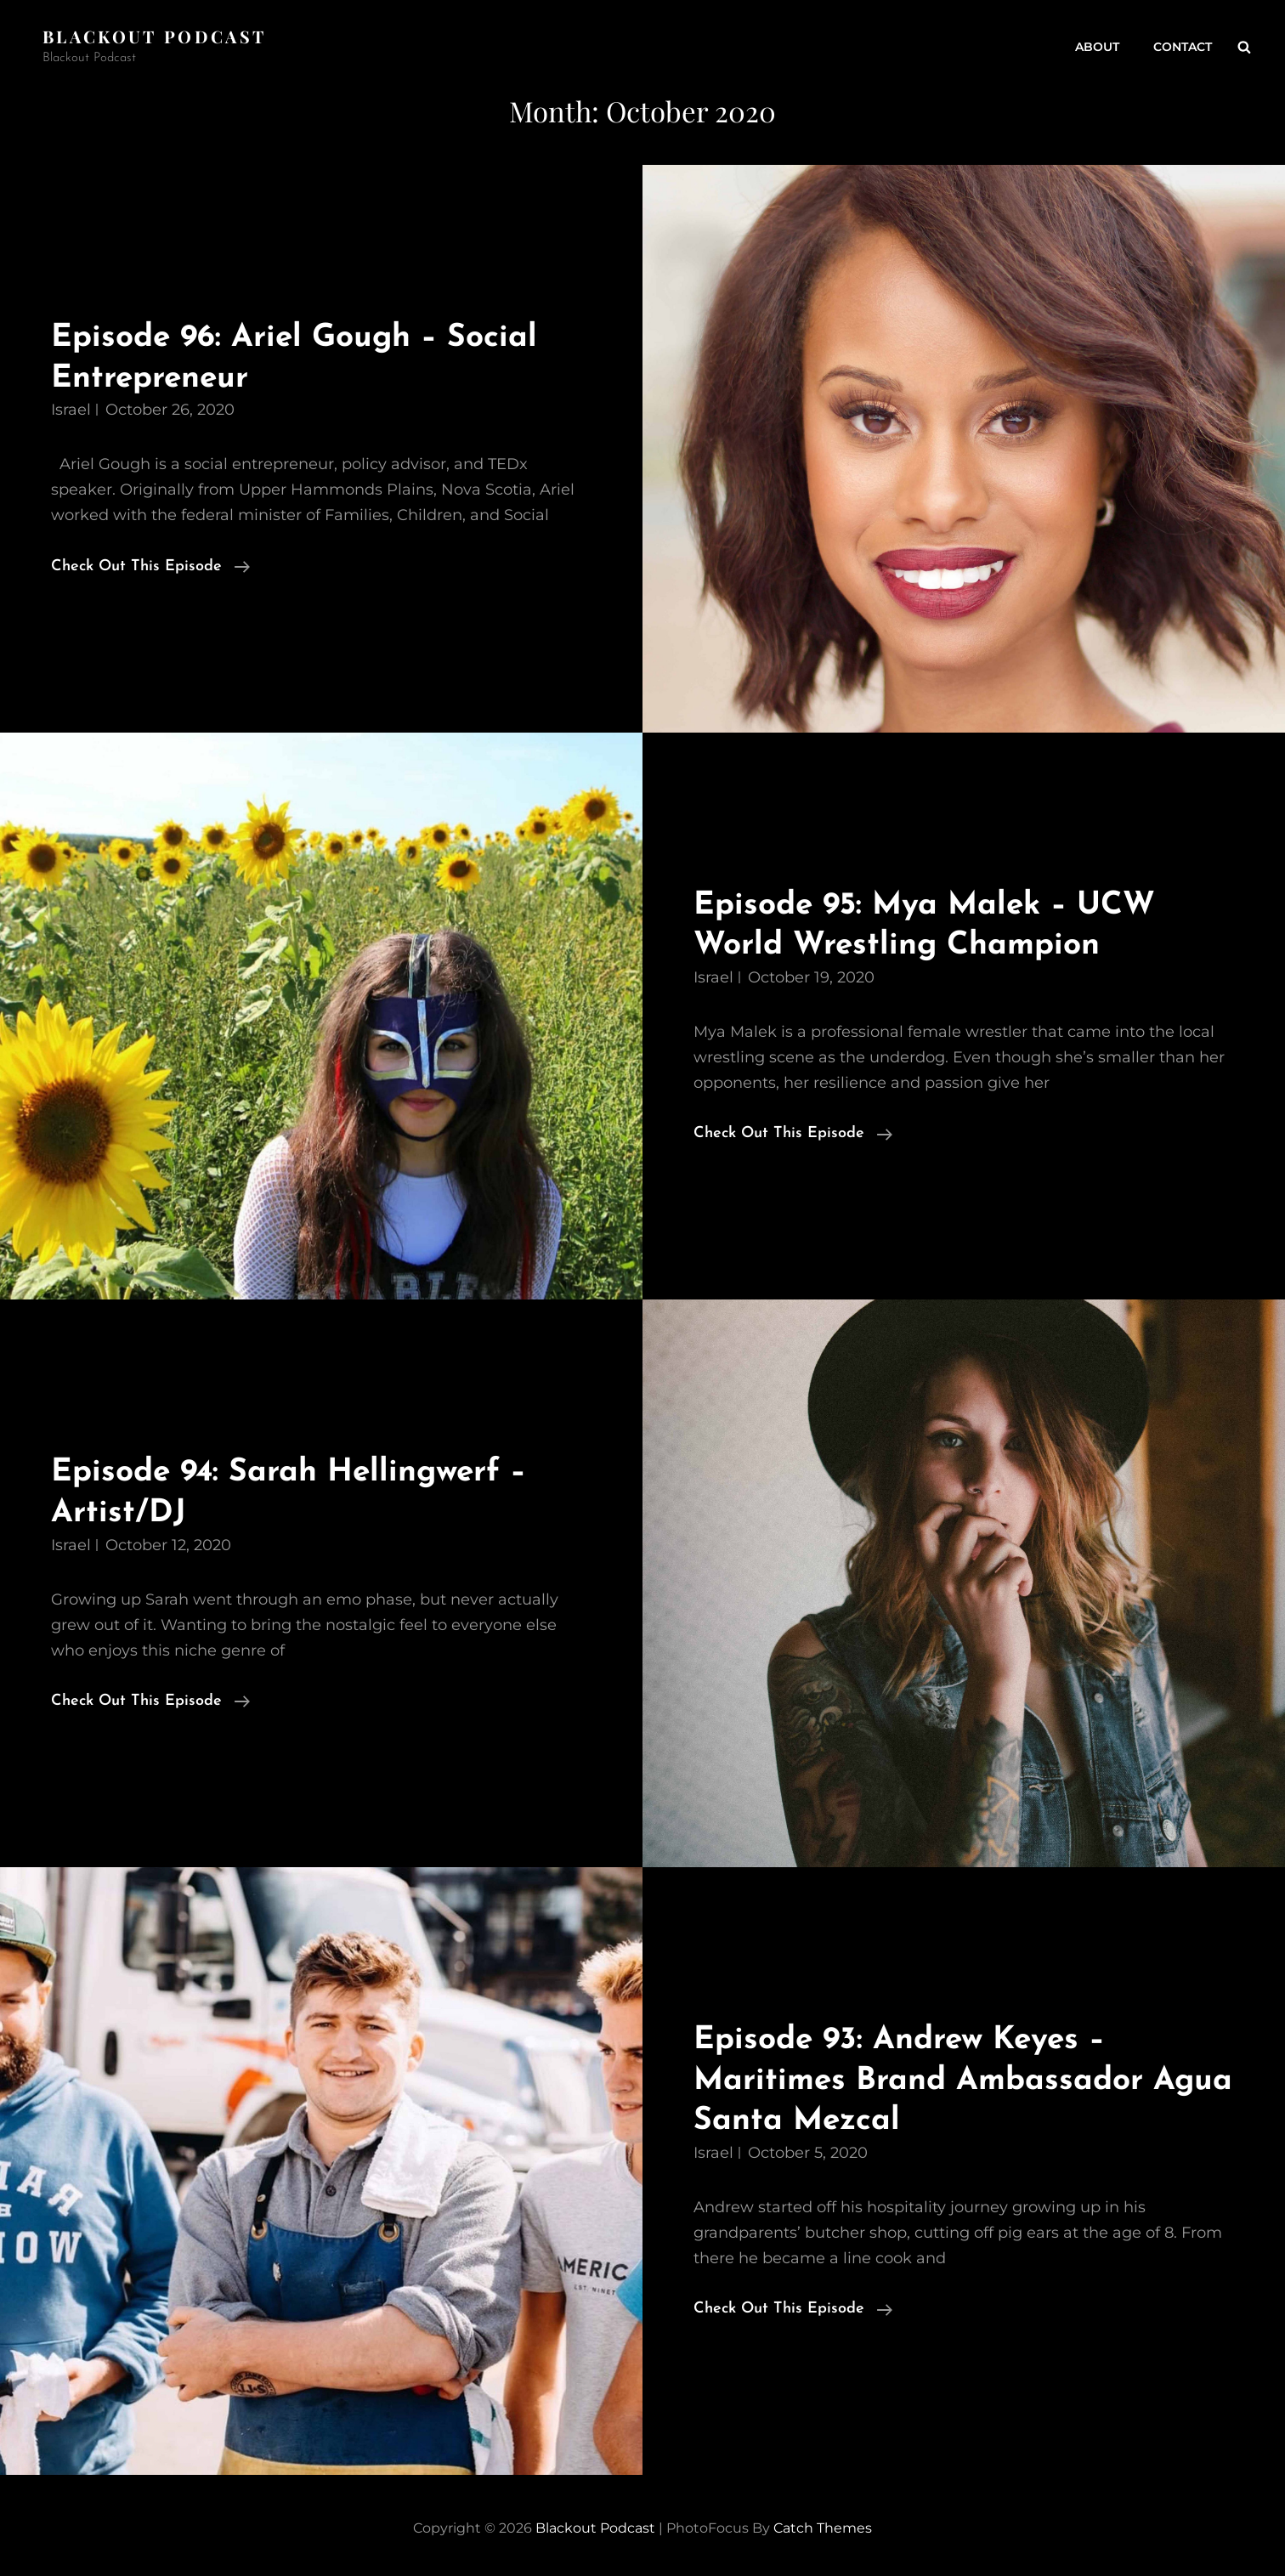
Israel (71, 409)
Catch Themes (822, 2528)
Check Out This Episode (150, 567)
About (1097, 46)
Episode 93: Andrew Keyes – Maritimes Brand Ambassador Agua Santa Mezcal (962, 2080)
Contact (1182, 46)
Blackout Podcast (154, 36)
